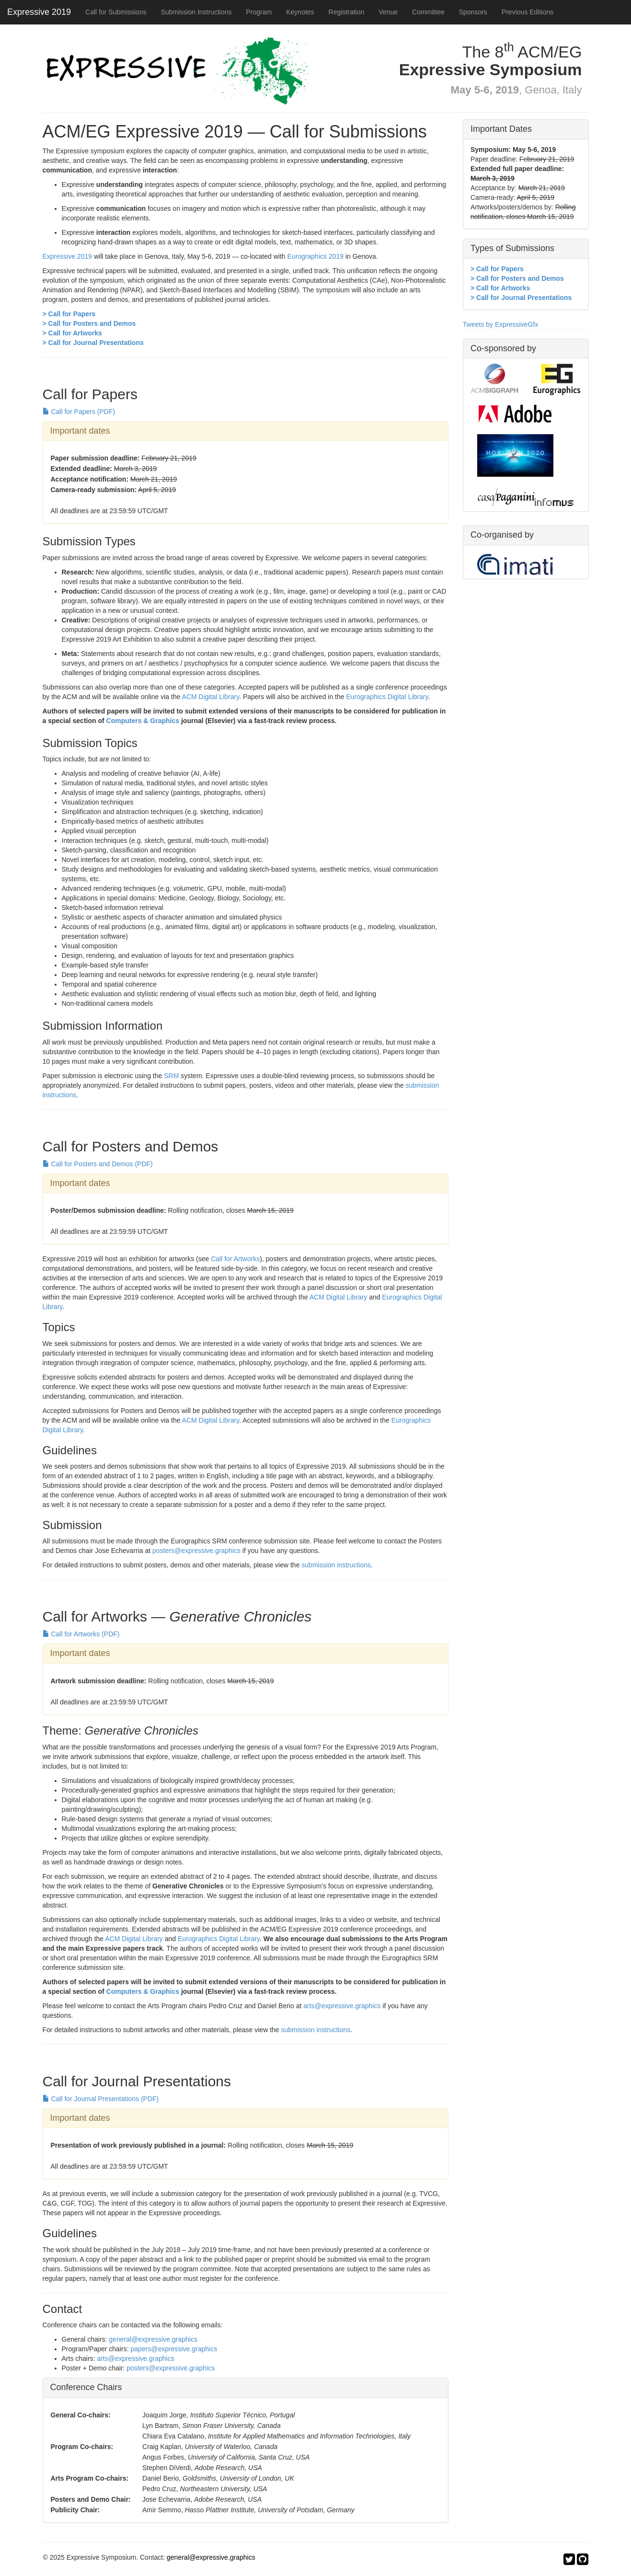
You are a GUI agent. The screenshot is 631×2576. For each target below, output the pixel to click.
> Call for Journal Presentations (93, 342)
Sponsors (473, 12)
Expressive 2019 (39, 12)
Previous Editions (527, 12)
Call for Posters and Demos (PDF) (98, 1164)
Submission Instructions (196, 12)
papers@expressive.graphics (173, 2349)
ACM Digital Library (211, 697)
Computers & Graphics (142, 720)
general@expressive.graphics (153, 2339)
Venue (388, 12)
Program (259, 12)
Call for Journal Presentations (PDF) (101, 2099)
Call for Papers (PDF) (79, 411)
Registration (347, 12)
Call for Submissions (116, 12)
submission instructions (336, 1565)
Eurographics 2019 (315, 256)
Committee (428, 12)
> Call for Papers (69, 314)
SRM (171, 1076)
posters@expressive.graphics (196, 1550)
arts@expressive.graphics (341, 2006)
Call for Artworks (235, 1259)
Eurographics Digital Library (387, 697)
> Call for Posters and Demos (89, 323)
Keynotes (300, 12)
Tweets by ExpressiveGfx (500, 324)
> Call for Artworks (72, 333)
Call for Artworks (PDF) (81, 1634)
